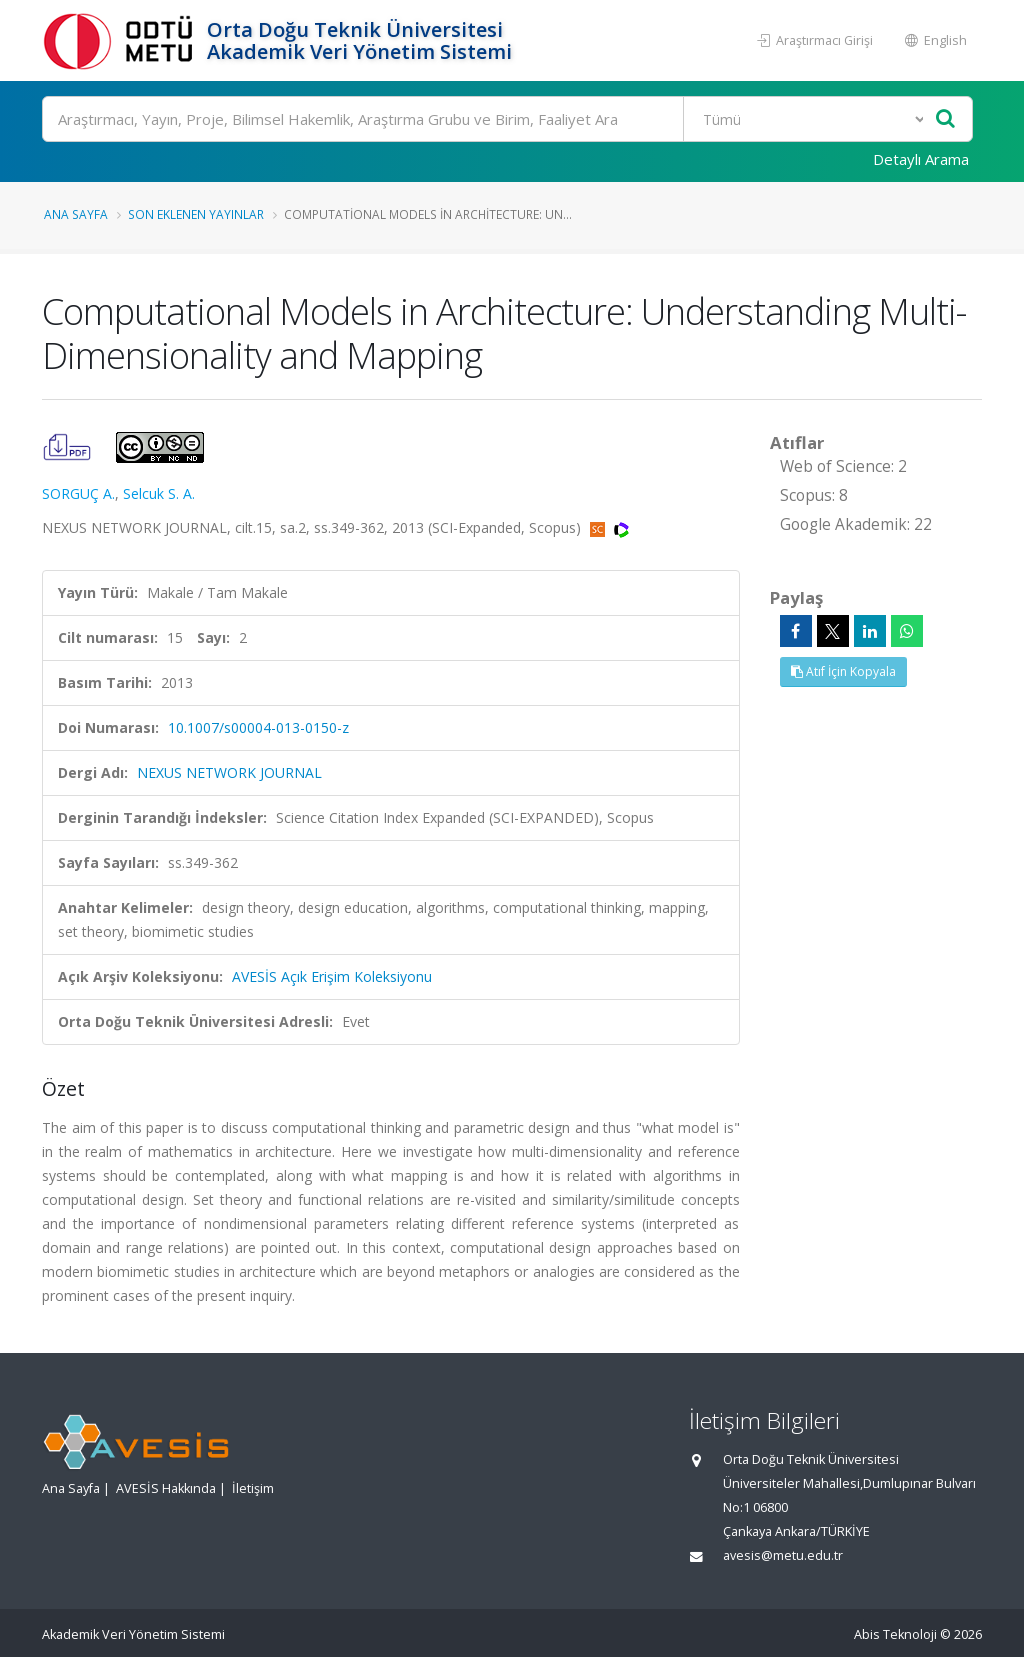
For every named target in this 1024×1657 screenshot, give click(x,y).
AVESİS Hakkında (166, 1488)
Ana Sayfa (76, 214)
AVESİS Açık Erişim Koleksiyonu (332, 976)
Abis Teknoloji (895, 1634)
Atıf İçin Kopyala (843, 671)
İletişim (253, 1488)
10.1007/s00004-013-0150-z (258, 727)
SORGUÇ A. (78, 493)
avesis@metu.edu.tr (783, 1555)
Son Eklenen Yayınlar (196, 214)
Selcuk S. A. (159, 493)
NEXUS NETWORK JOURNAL (229, 772)
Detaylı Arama (921, 159)
